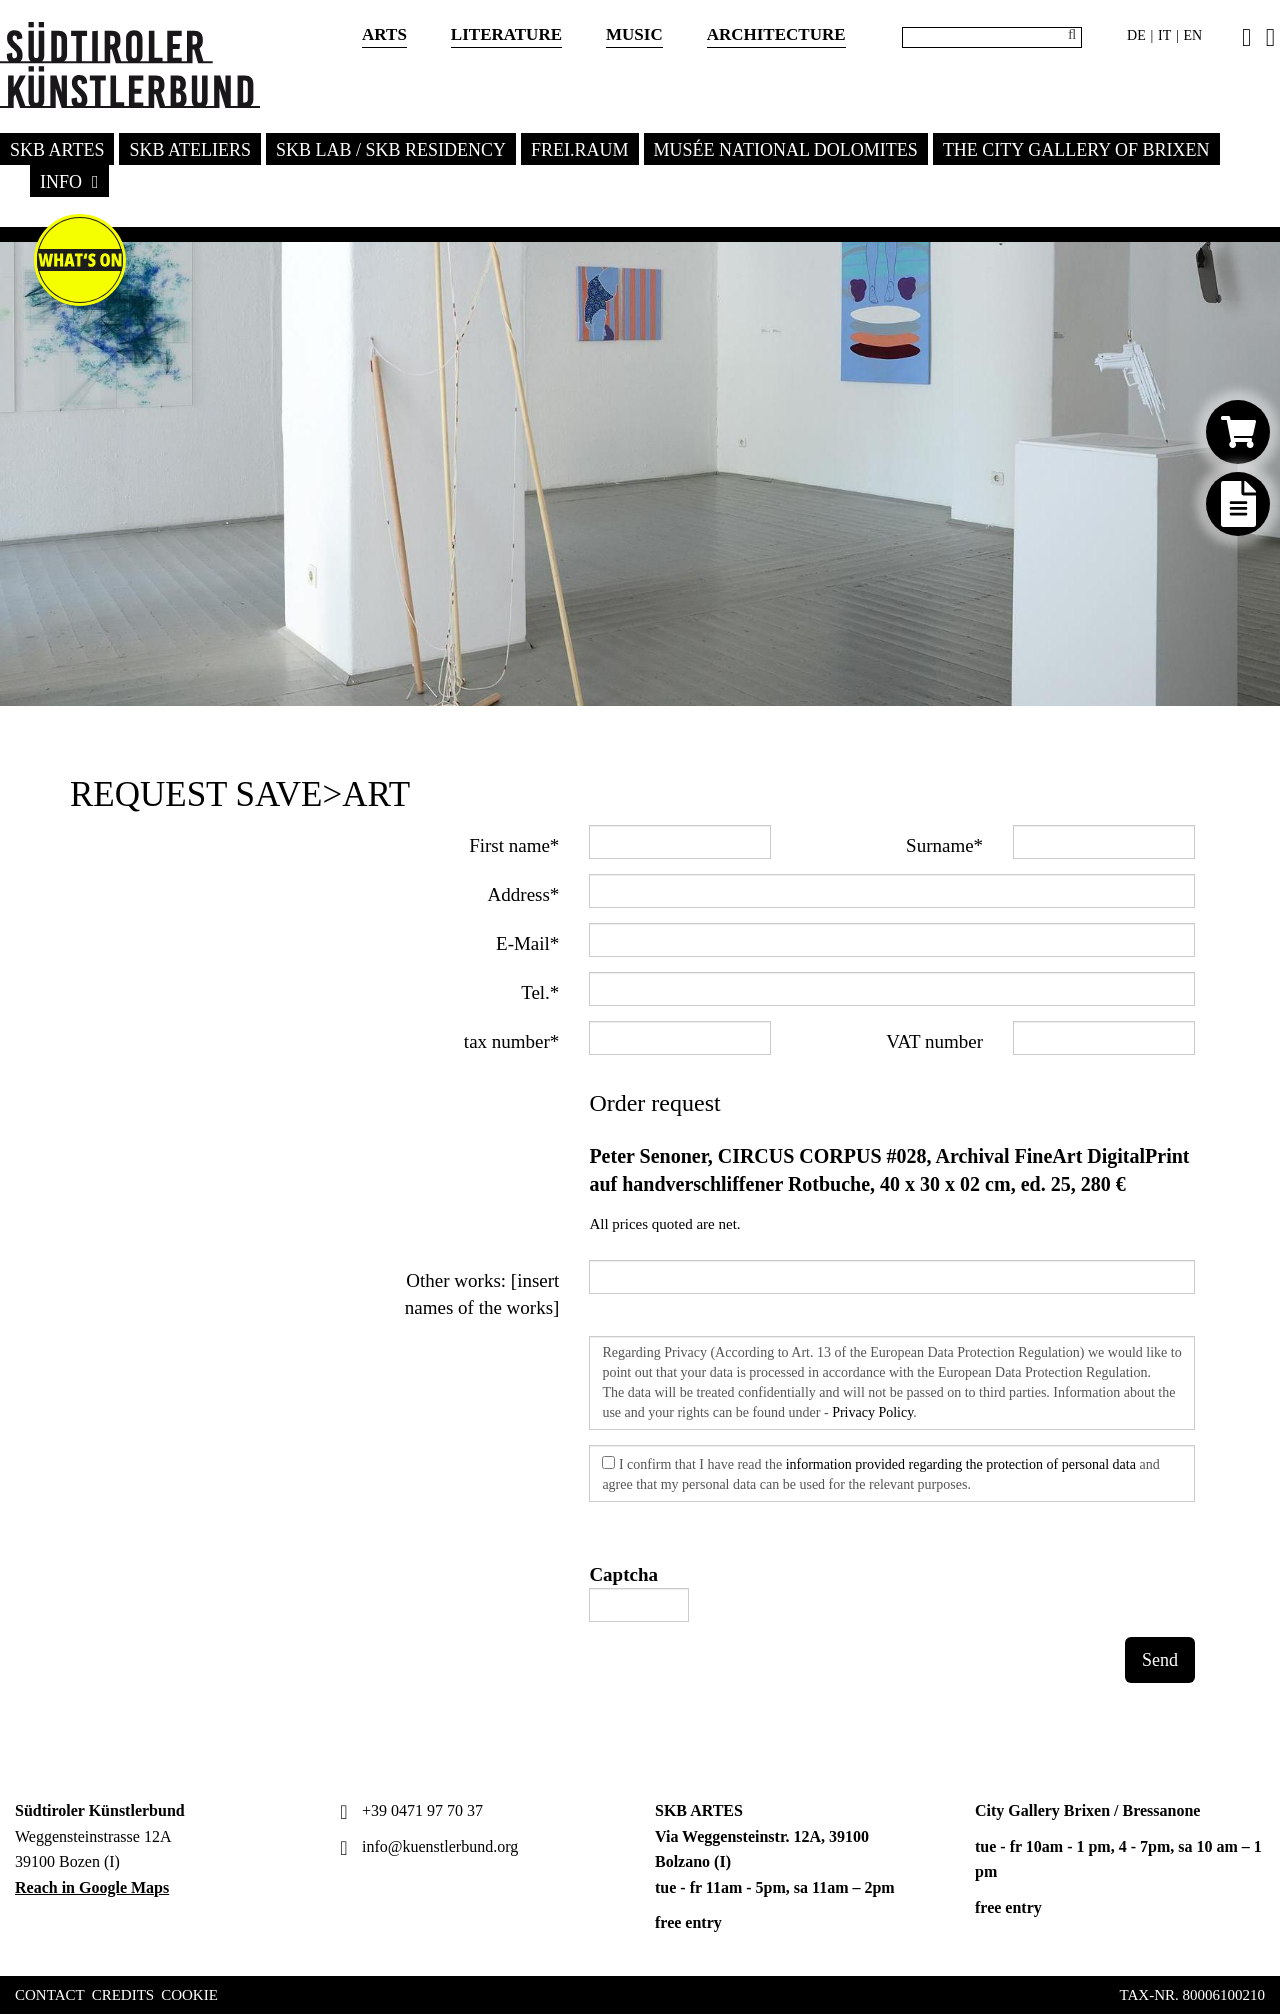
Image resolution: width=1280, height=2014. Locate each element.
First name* (514, 845)
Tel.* (540, 992)
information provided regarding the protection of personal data (961, 1464)
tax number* (512, 1041)
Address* (524, 894)
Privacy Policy (872, 1412)
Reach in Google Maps (92, 1887)
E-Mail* (527, 943)
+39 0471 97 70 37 (409, 1810)
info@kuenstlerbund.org (426, 1846)
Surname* (944, 845)
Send (1160, 1660)
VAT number (934, 1041)
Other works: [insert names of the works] (482, 1294)
